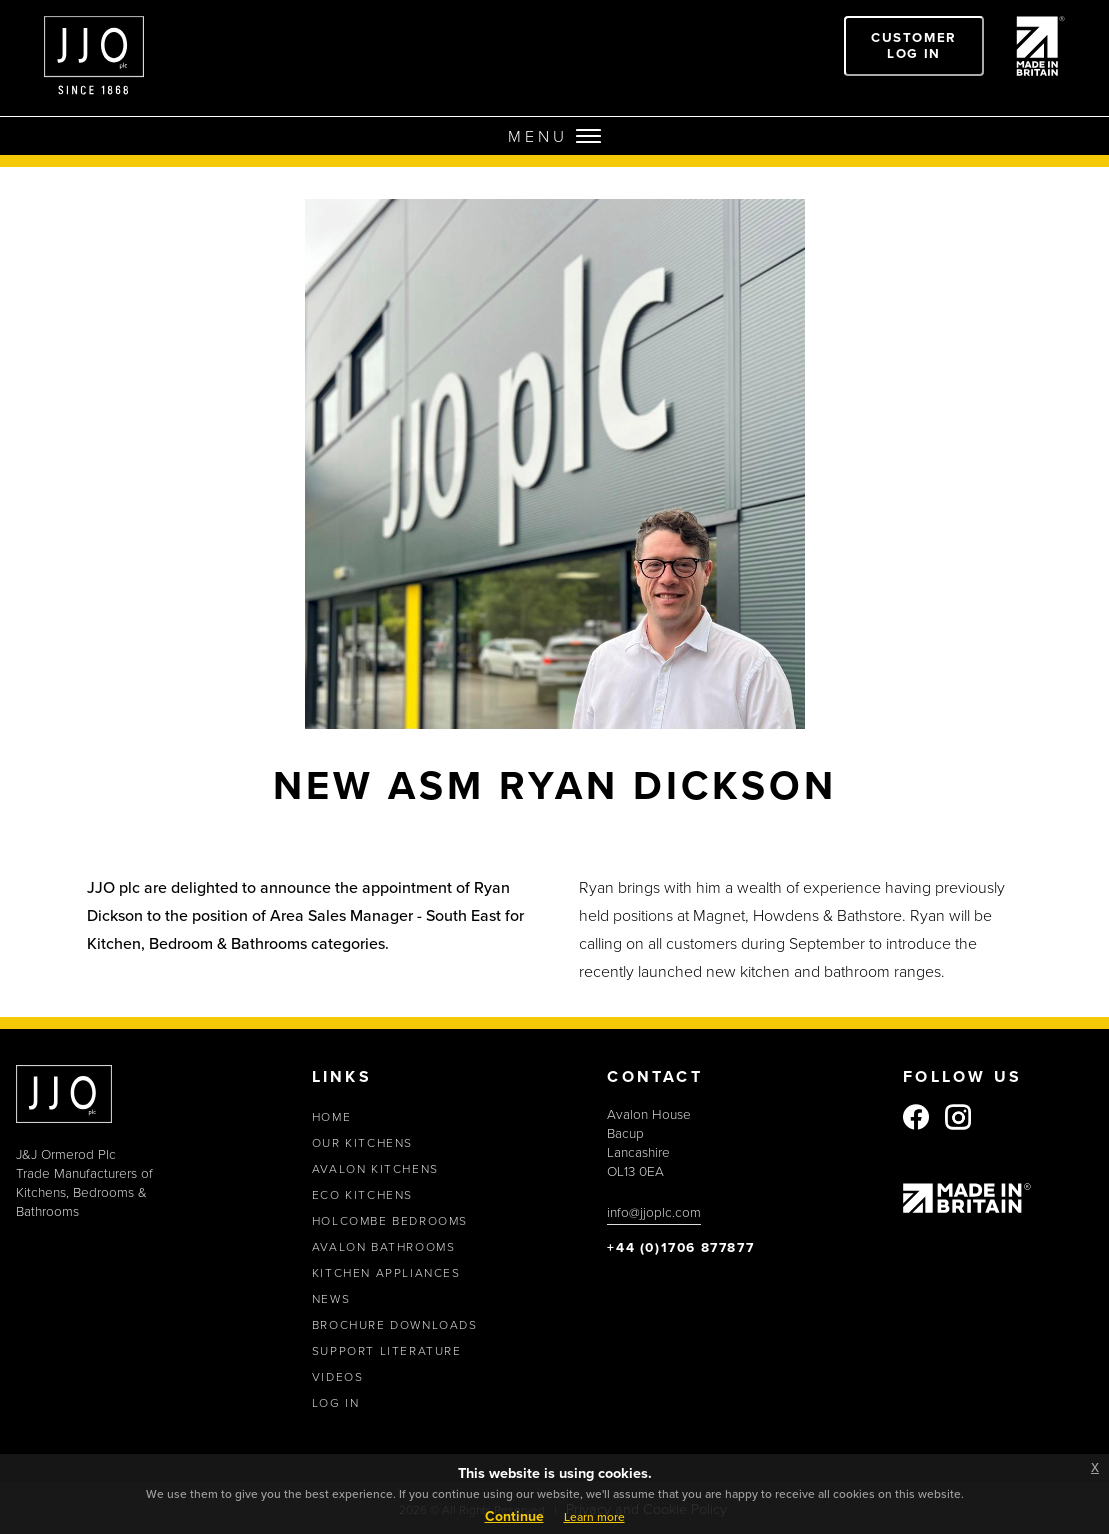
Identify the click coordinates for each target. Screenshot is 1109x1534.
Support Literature (387, 1350)
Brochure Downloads (395, 1324)
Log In (336, 1402)
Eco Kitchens (362, 1194)
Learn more (594, 1516)
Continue (514, 1516)
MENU (554, 136)
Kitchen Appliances (386, 1272)
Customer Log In (914, 45)
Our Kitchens (362, 1142)
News (331, 1298)
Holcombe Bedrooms (390, 1220)
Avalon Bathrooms (384, 1246)
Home (331, 1116)
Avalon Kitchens (375, 1168)
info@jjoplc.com (654, 1211)
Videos (338, 1376)
